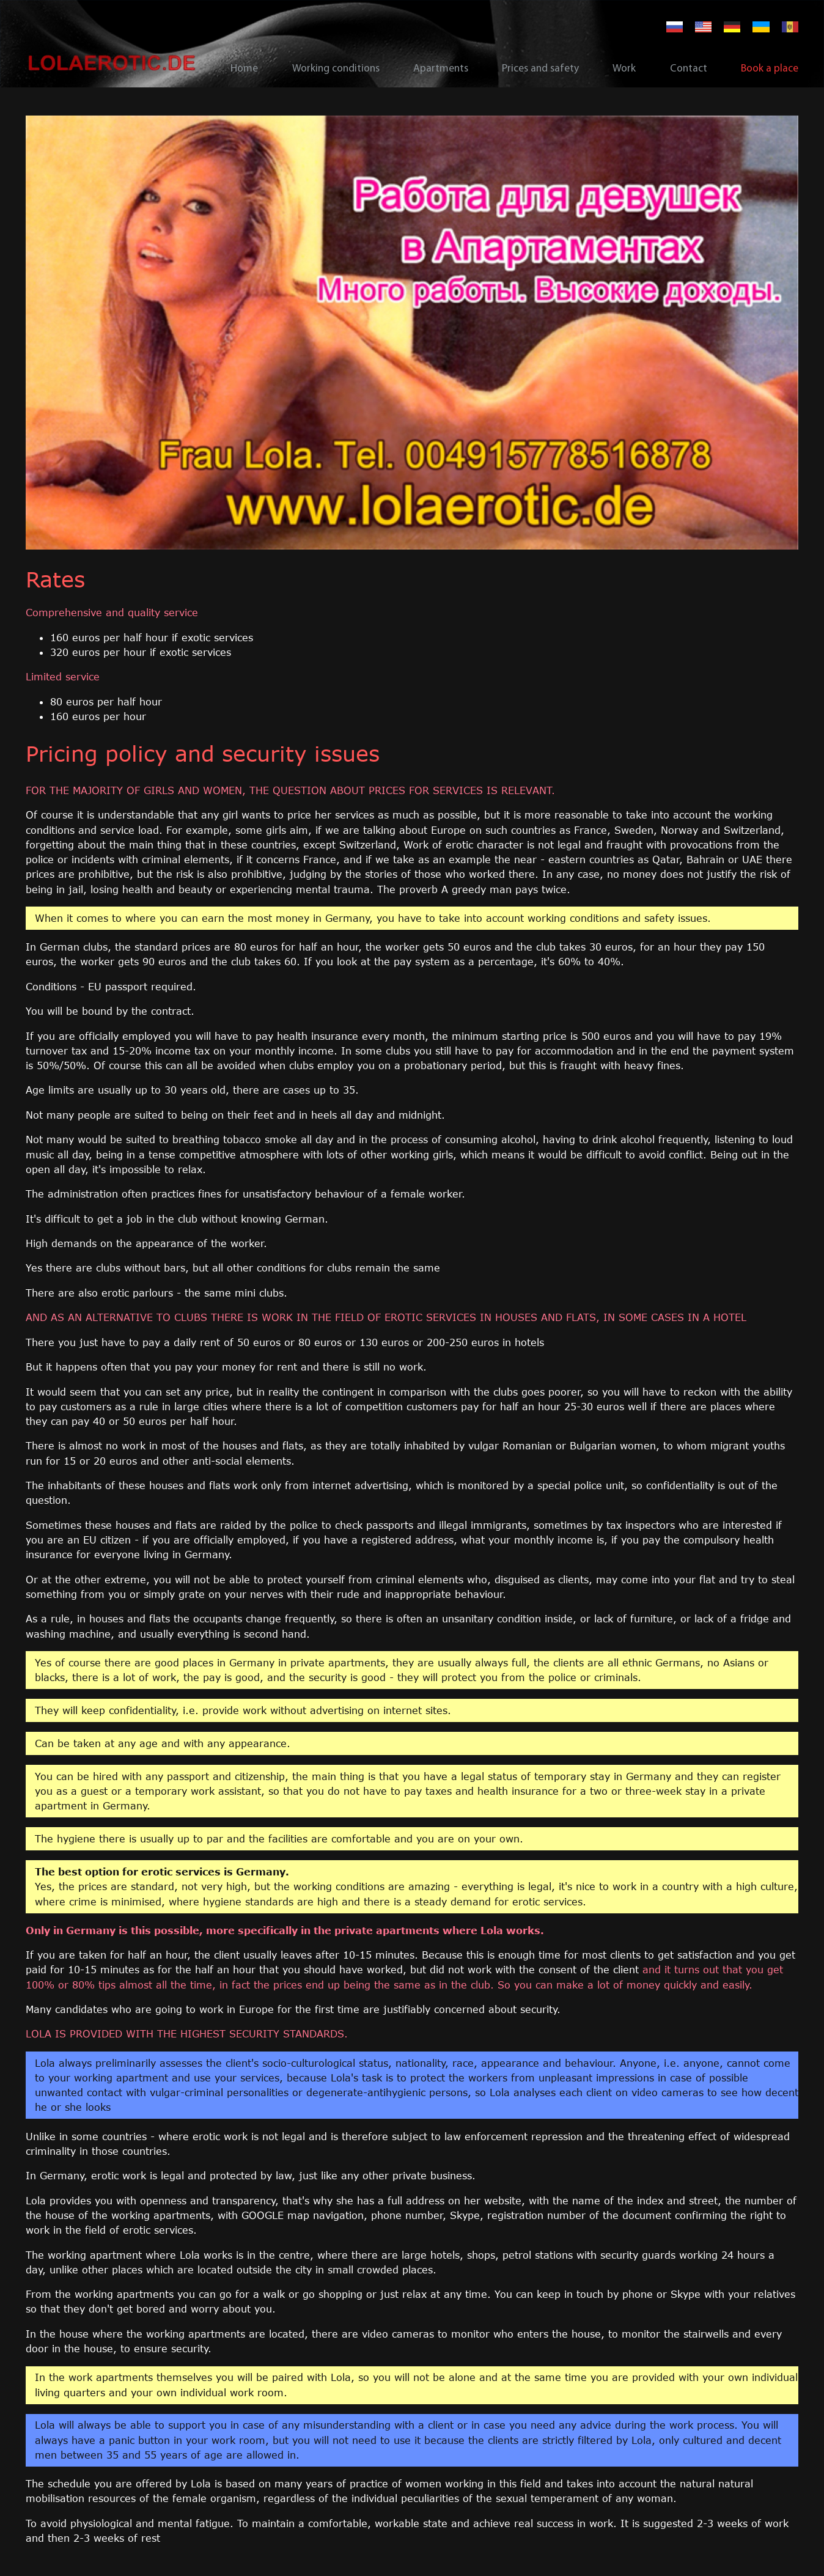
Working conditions (336, 69)
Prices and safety (540, 69)
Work (624, 69)
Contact (688, 69)
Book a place (769, 69)
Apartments (440, 69)
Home (244, 69)
